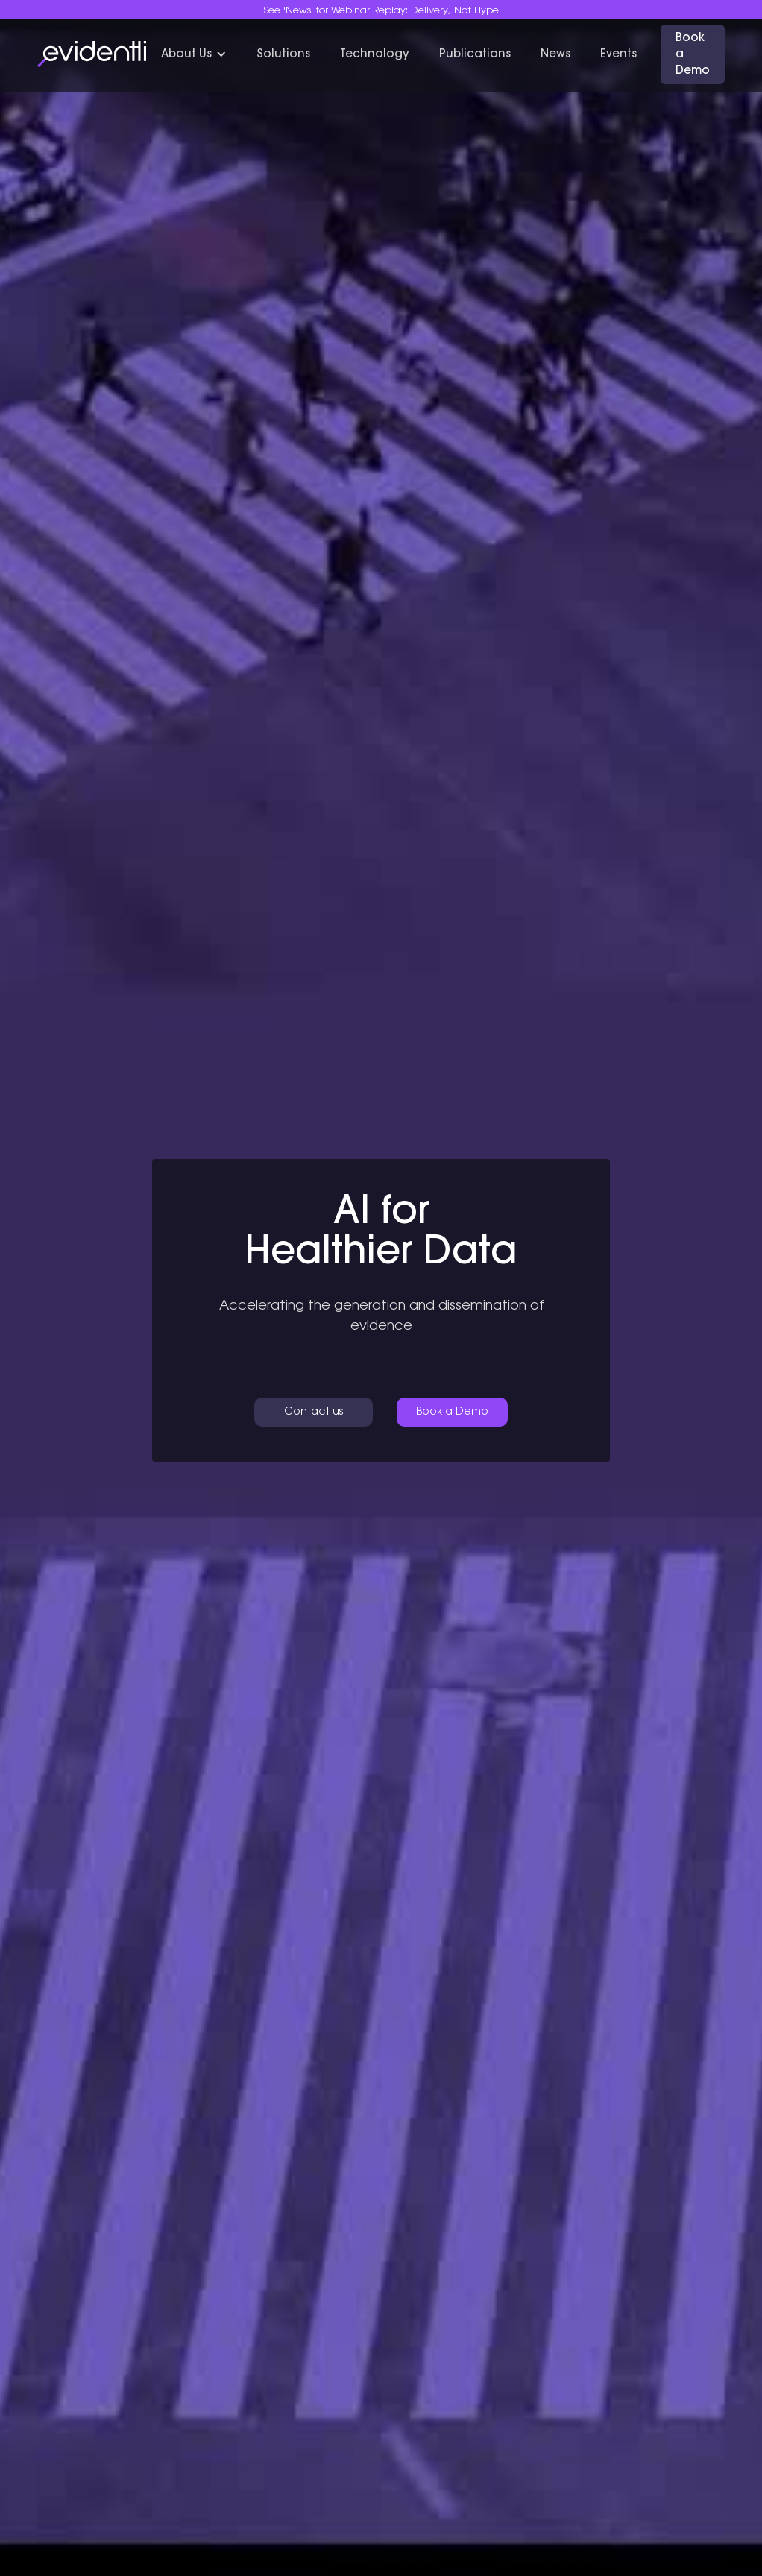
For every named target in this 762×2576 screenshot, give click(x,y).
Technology (374, 54)
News (555, 54)
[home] (91, 54)
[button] (194, 55)
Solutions (283, 54)
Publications (475, 54)
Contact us (313, 1412)
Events (618, 54)
